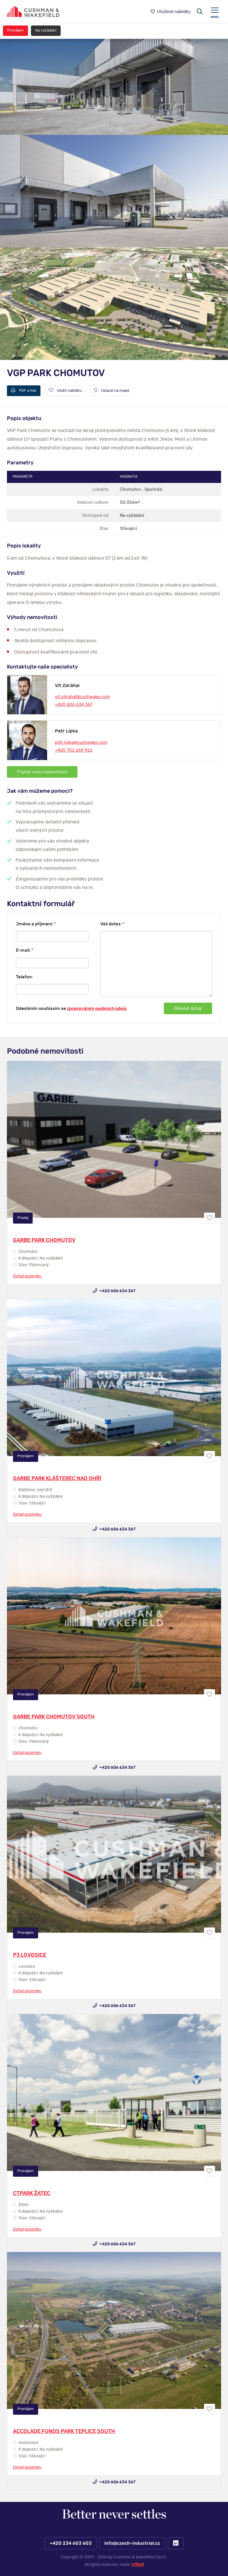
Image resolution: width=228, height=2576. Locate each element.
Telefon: (24, 977)
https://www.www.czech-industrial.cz (33, 11)
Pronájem (15, 30)
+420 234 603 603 (70, 2543)
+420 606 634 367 (73, 704)
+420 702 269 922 (73, 750)
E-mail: (25, 950)
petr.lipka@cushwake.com (81, 742)
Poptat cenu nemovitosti (42, 772)
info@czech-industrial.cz (132, 2543)
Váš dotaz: (112, 924)
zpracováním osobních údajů (97, 1008)
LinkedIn (175, 2543)
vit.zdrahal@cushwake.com (82, 697)
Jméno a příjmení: (36, 924)
